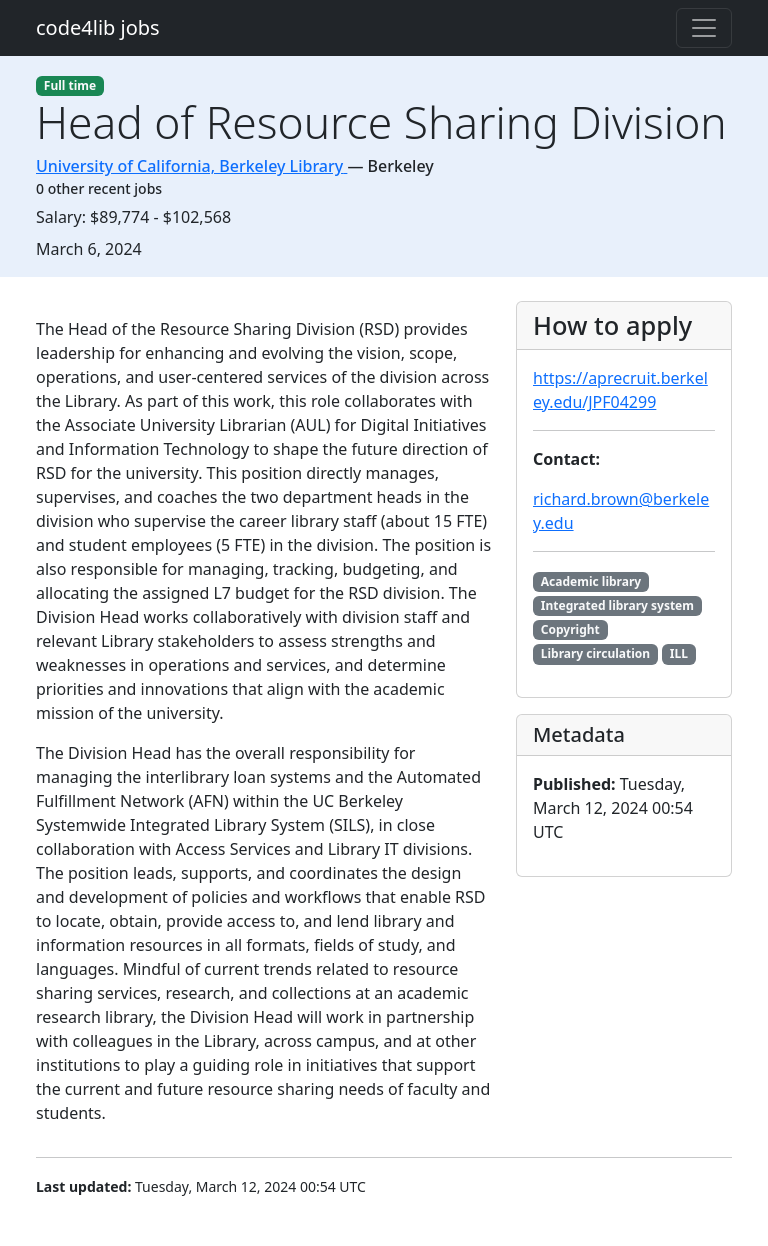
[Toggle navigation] (704, 28)
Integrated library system (617, 605)
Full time (70, 85)
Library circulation (595, 653)
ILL (679, 653)
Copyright (570, 629)
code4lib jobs (98, 27)
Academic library (591, 581)
